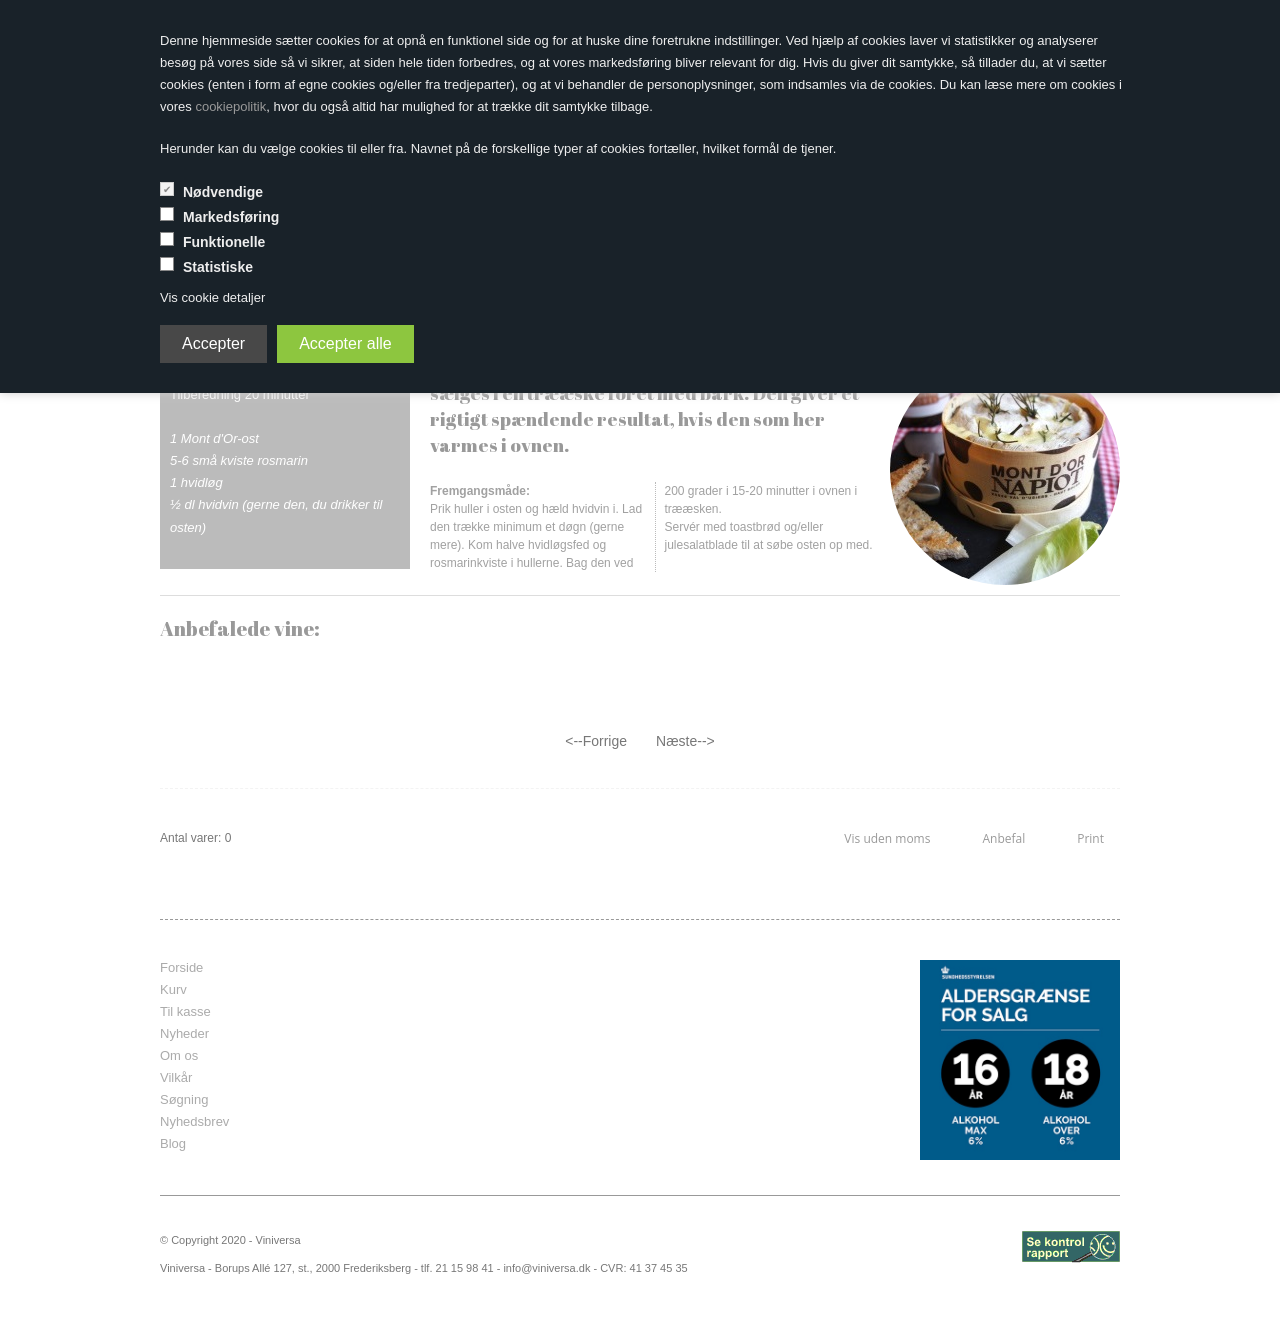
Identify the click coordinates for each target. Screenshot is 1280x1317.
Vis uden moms (887, 838)
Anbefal (1003, 838)
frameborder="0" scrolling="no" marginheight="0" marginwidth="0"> (625, 1060)
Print (1090, 838)
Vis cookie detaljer (212, 297)
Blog (173, 1143)
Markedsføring (231, 217)
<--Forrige (596, 741)
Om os (179, 1055)
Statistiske (218, 267)
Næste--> (685, 741)
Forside (181, 967)
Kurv (173, 989)
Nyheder (184, 1033)
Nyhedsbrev (194, 1121)
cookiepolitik (230, 106)
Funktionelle (224, 242)
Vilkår (176, 1077)
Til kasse (185, 1011)
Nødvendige (223, 192)
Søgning (184, 1099)
